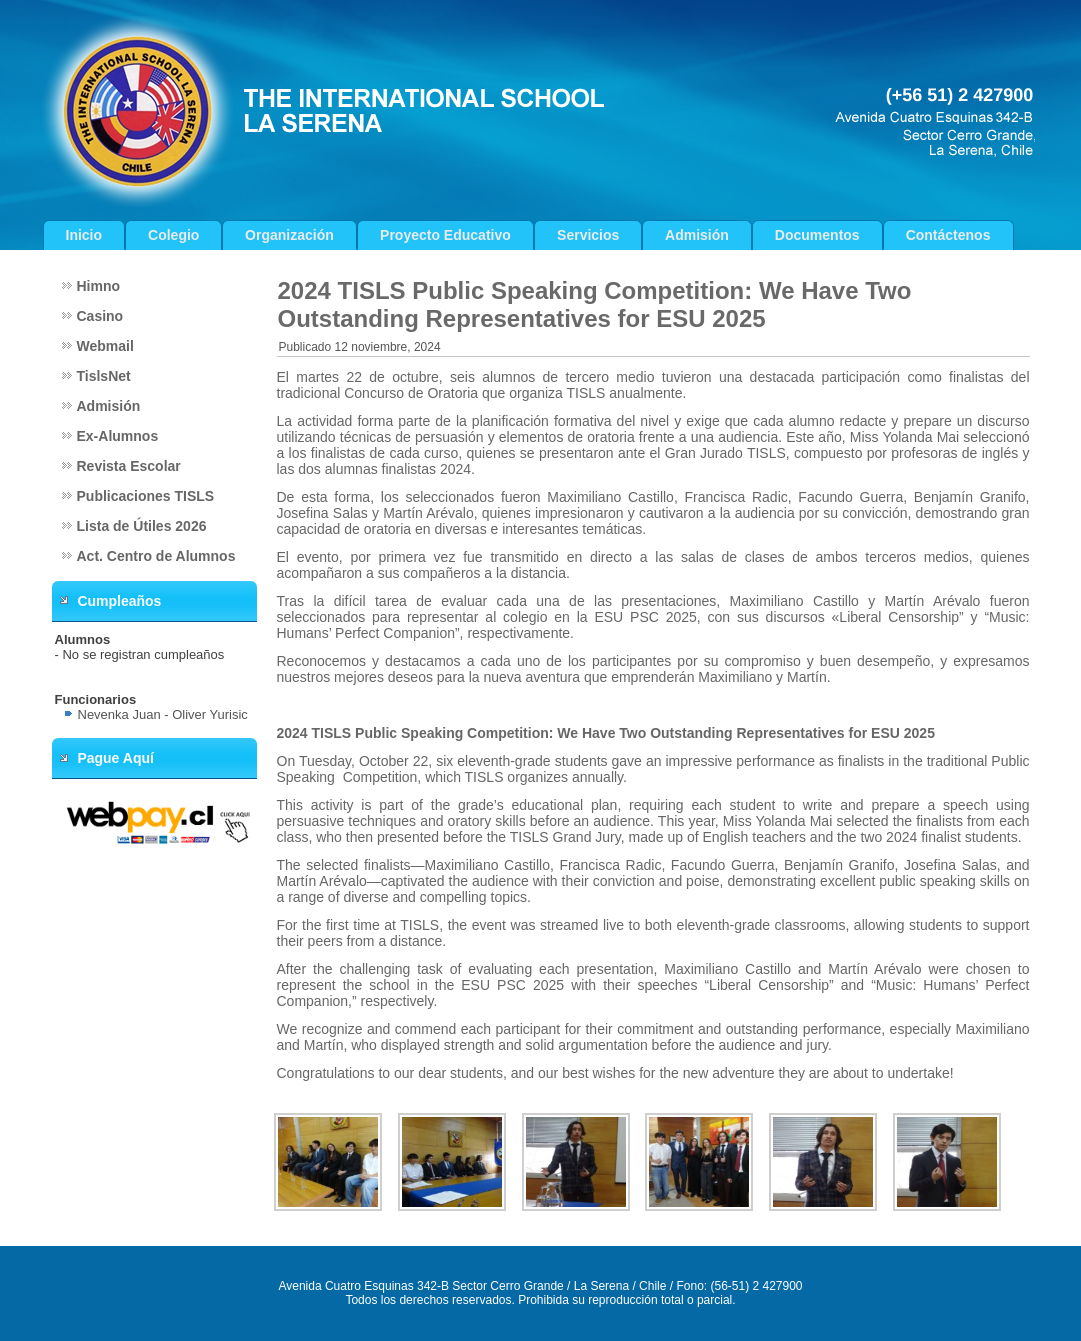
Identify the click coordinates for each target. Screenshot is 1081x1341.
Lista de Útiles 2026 (142, 526)
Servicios (588, 235)
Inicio (84, 235)
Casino (100, 316)
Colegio (173, 235)
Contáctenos (948, 235)
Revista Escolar (129, 466)
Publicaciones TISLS (146, 496)
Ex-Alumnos (118, 436)
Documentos (817, 235)
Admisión (697, 235)
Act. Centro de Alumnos (156, 556)
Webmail (105, 346)
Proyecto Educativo (445, 235)
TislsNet (104, 376)
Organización (289, 235)
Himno (99, 286)
